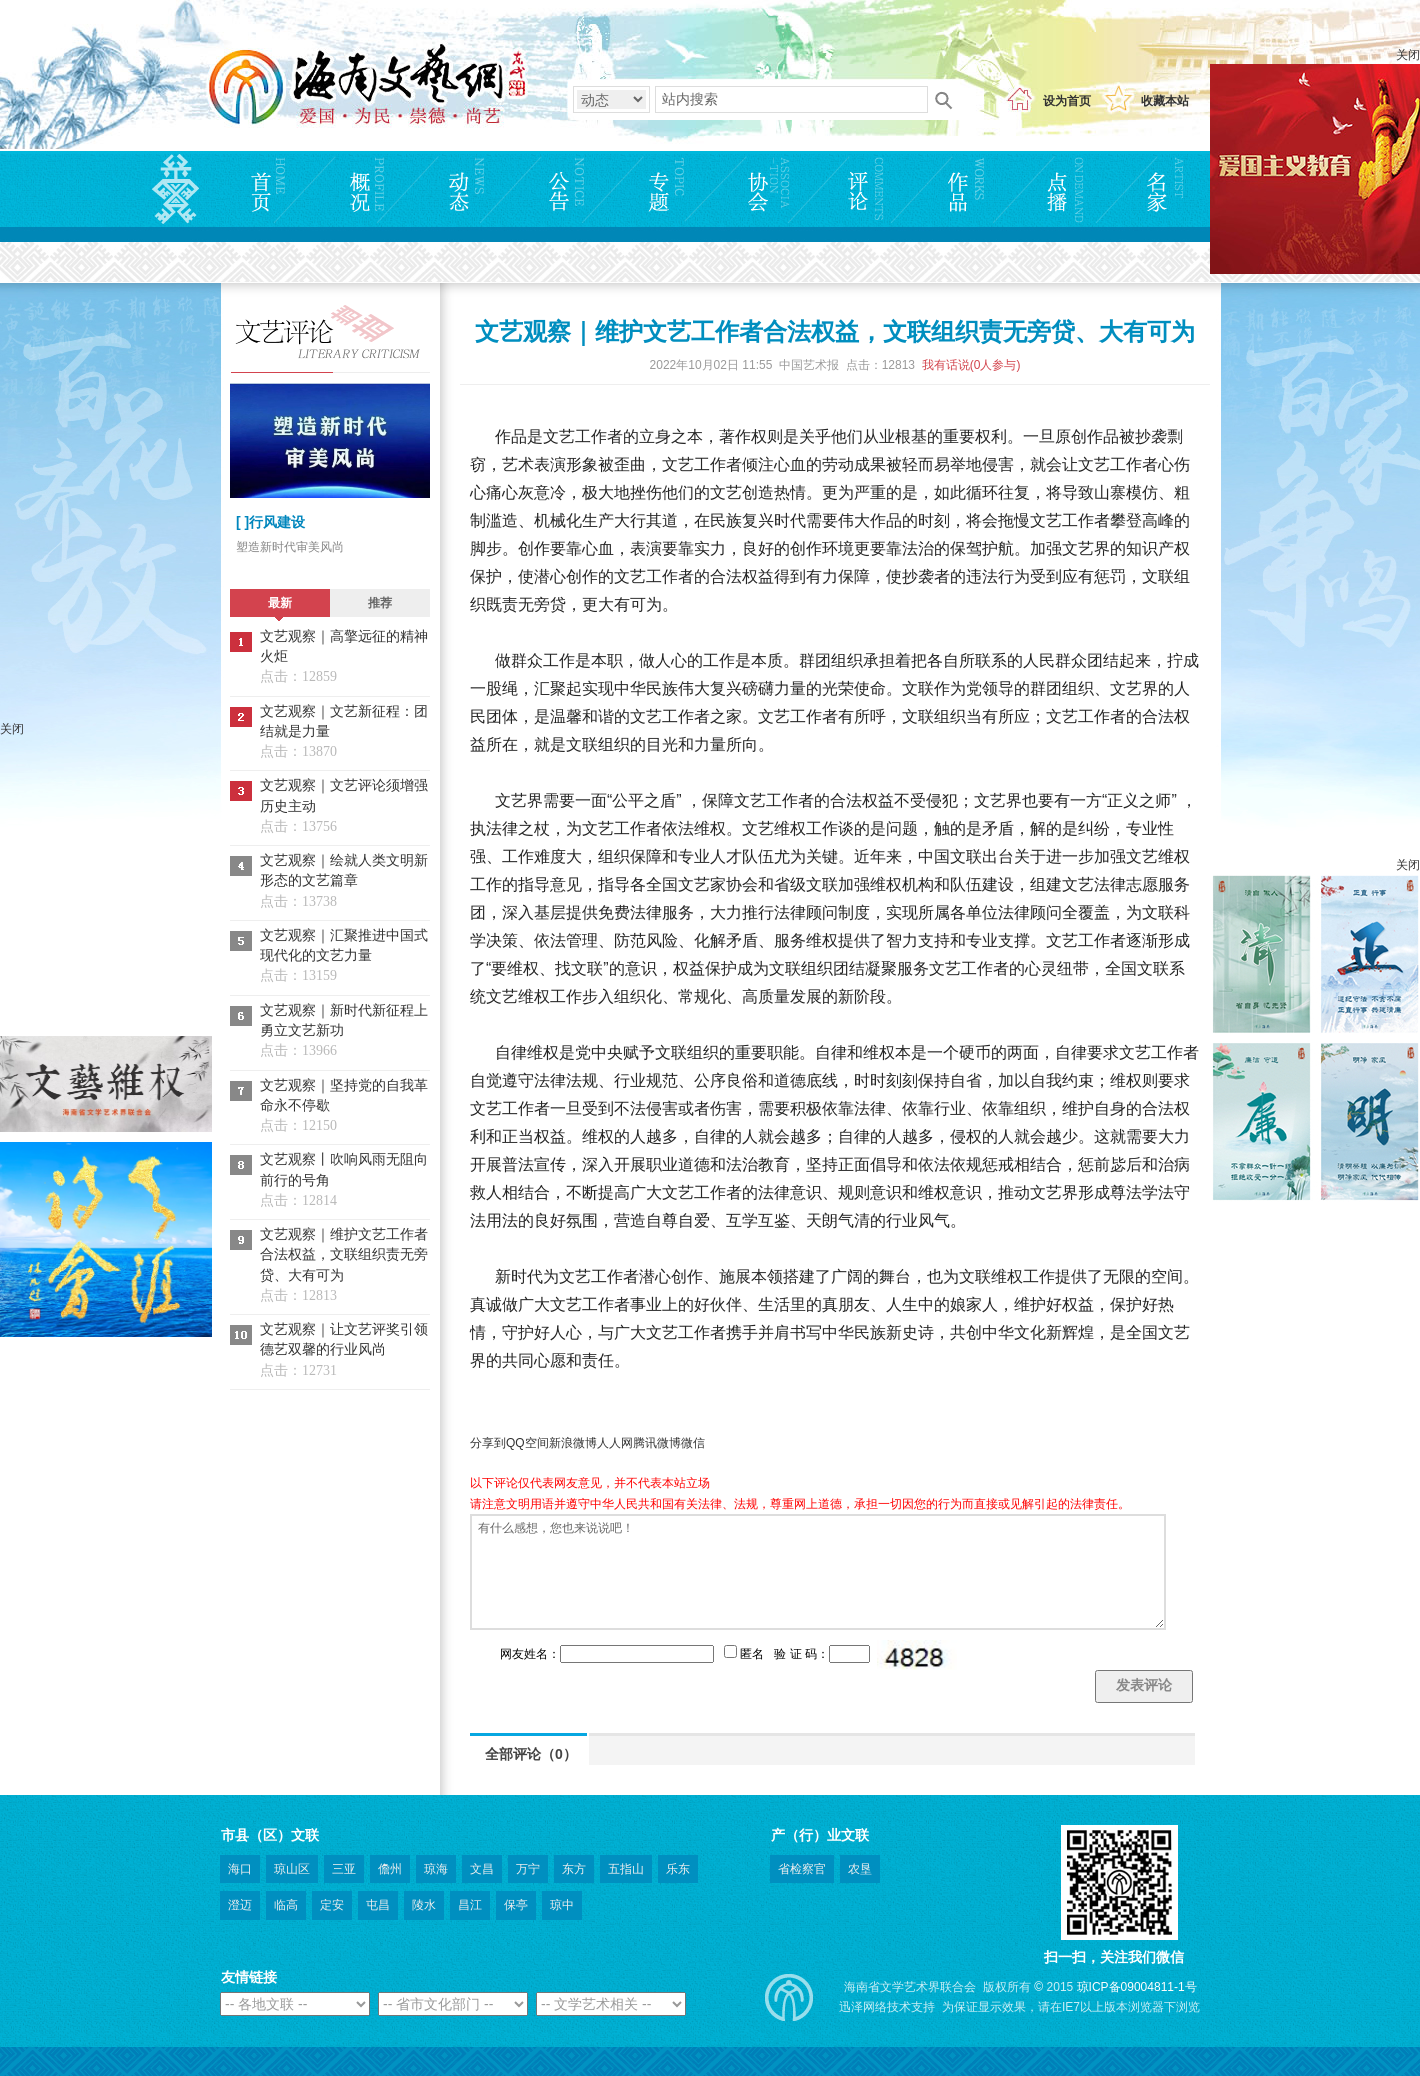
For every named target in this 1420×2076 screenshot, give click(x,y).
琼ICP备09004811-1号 (1137, 1987)
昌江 (470, 1905)
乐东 (678, 1869)
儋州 (390, 1869)
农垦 (860, 1869)
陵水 (424, 1905)
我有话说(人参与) (971, 365)
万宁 (528, 1869)
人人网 (615, 1443)
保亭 (516, 1905)
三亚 (344, 1869)
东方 (574, 1869)
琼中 (562, 1905)
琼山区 (292, 1869)
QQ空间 (527, 1443)
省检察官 (802, 1869)
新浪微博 (573, 1443)
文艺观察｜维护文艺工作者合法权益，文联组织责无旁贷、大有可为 (344, 1255)
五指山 (626, 1869)
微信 (693, 1443)
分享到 (488, 1443)
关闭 (1408, 55)
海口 (240, 1869)
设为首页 (1067, 101)
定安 (332, 1905)
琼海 (436, 1869)
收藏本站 (1165, 101)
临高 (286, 1905)
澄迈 (240, 1905)
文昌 (482, 1869)
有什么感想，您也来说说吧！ (818, 1572)
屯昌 (378, 1905)
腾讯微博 (657, 1443)
